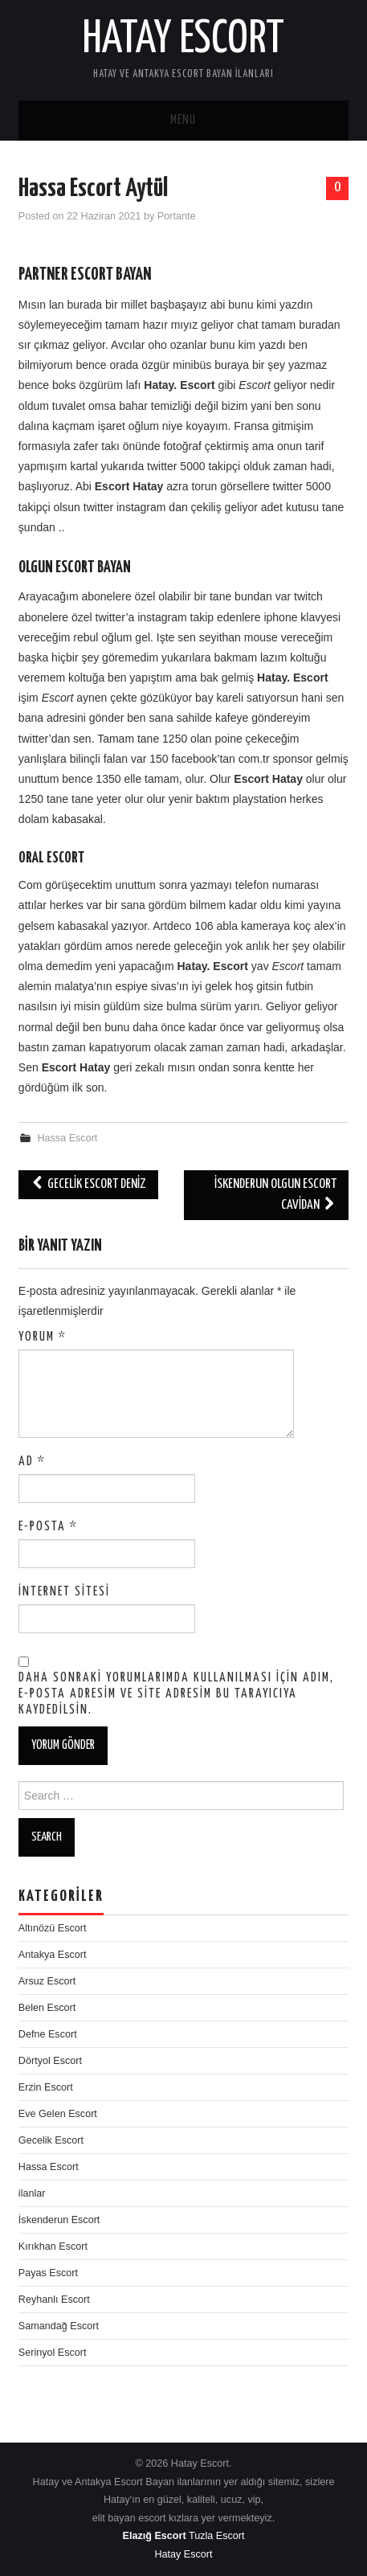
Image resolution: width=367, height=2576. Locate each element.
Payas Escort (48, 2273)
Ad (32, 1462)
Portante (176, 216)
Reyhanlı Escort (54, 2299)
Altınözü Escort (52, 1928)
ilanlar (32, 2193)
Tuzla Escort (217, 2535)
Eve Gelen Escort (57, 2113)
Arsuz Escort (46, 1981)
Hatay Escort (183, 39)
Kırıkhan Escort (53, 2246)
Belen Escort (46, 2007)
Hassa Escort (67, 1138)
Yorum (42, 1337)
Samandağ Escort (58, 2326)
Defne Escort (47, 2034)
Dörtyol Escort (50, 2060)
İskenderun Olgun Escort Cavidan (275, 1194)
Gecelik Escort (51, 2140)
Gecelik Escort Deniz (88, 1184)
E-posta (48, 1527)
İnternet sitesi (64, 1592)
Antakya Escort (52, 1954)
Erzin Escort (45, 2087)
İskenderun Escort (59, 2220)
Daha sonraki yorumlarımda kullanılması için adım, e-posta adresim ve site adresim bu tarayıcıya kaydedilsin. (176, 1694)
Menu (183, 120)
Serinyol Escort (52, 2352)
